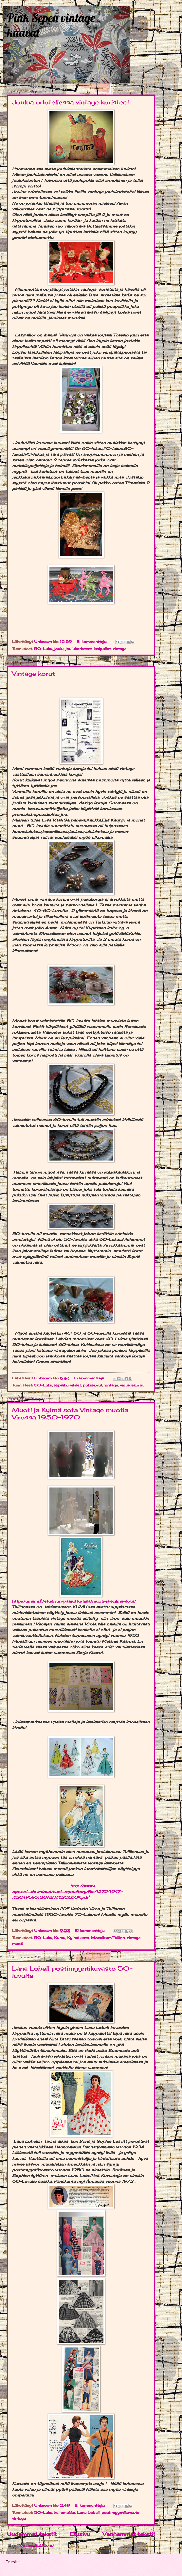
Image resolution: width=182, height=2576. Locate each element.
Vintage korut (33, 673)
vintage (119, 648)
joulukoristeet (78, 648)
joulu (59, 648)
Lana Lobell (88, 2512)
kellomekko (64, 2512)
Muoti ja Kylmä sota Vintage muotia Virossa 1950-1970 (70, 1413)
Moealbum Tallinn (108, 1937)
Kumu (59, 1937)
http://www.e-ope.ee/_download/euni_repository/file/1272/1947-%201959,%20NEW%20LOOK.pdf (67, 1892)
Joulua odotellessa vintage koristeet (71, 102)
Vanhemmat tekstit (129, 2534)
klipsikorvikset (67, 1385)
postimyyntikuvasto (120, 2512)
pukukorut (92, 1385)
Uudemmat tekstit (32, 2534)
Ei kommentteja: (92, 641)
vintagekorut (132, 1385)
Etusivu (80, 2534)
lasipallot (102, 648)
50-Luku (43, 648)
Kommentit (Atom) (35, 2545)
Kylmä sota (78, 1937)
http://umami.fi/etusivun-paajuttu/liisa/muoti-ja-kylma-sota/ (74, 1601)
